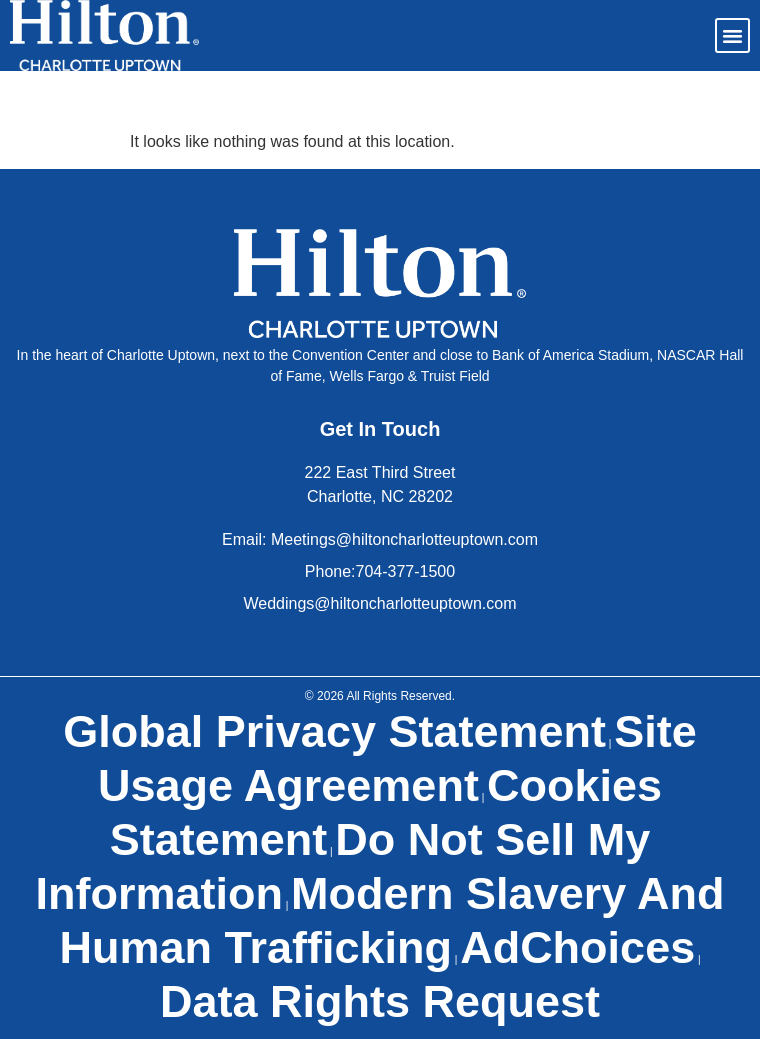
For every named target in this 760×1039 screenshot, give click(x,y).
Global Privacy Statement (334, 731)
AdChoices (577, 947)
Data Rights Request (380, 1001)
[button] (733, 36)
